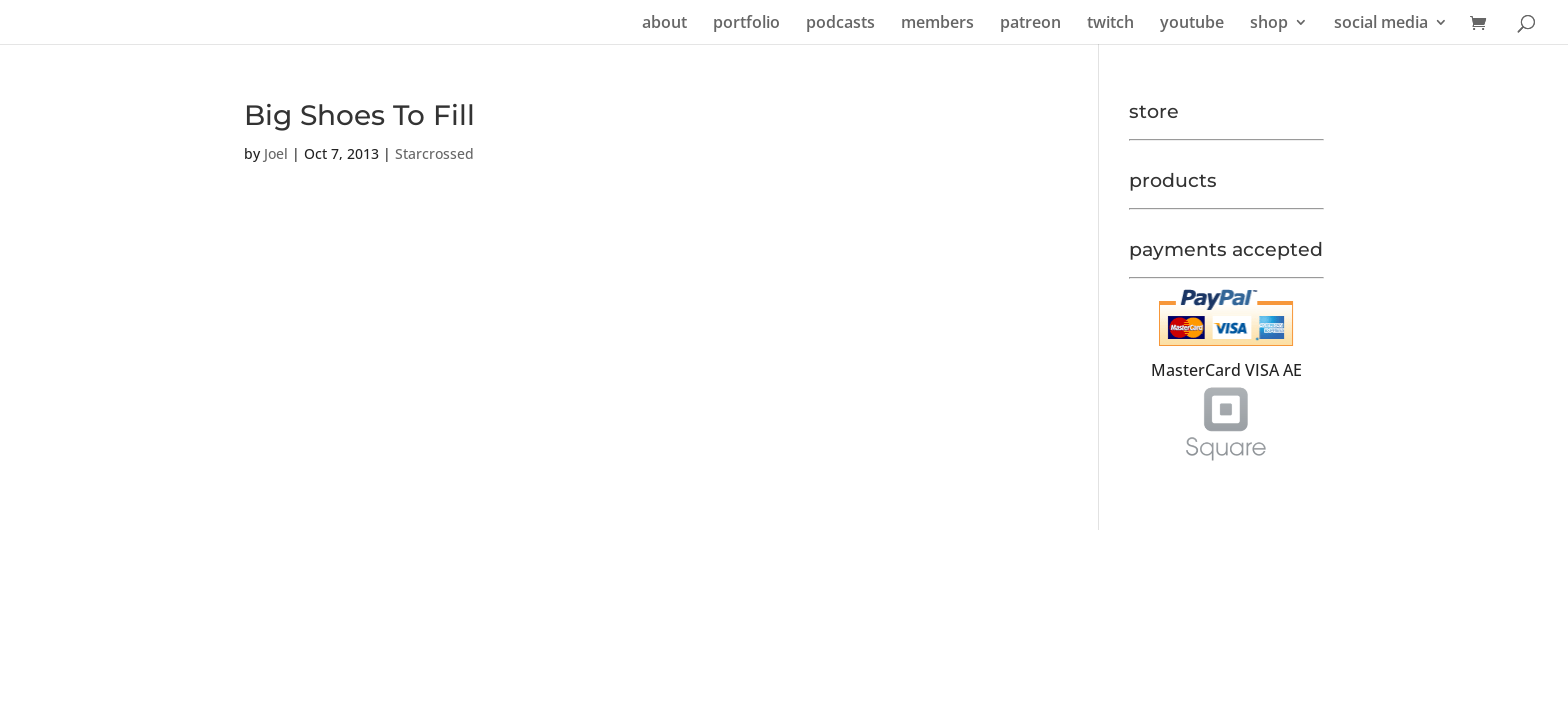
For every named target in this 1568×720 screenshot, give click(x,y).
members (937, 24)
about (664, 24)
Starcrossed (434, 153)
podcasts (840, 24)
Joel (276, 153)
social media (1381, 24)
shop (1269, 24)
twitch (1110, 24)
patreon (1030, 24)
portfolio (746, 24)
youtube (1192, 24)
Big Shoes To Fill (359, 115)
